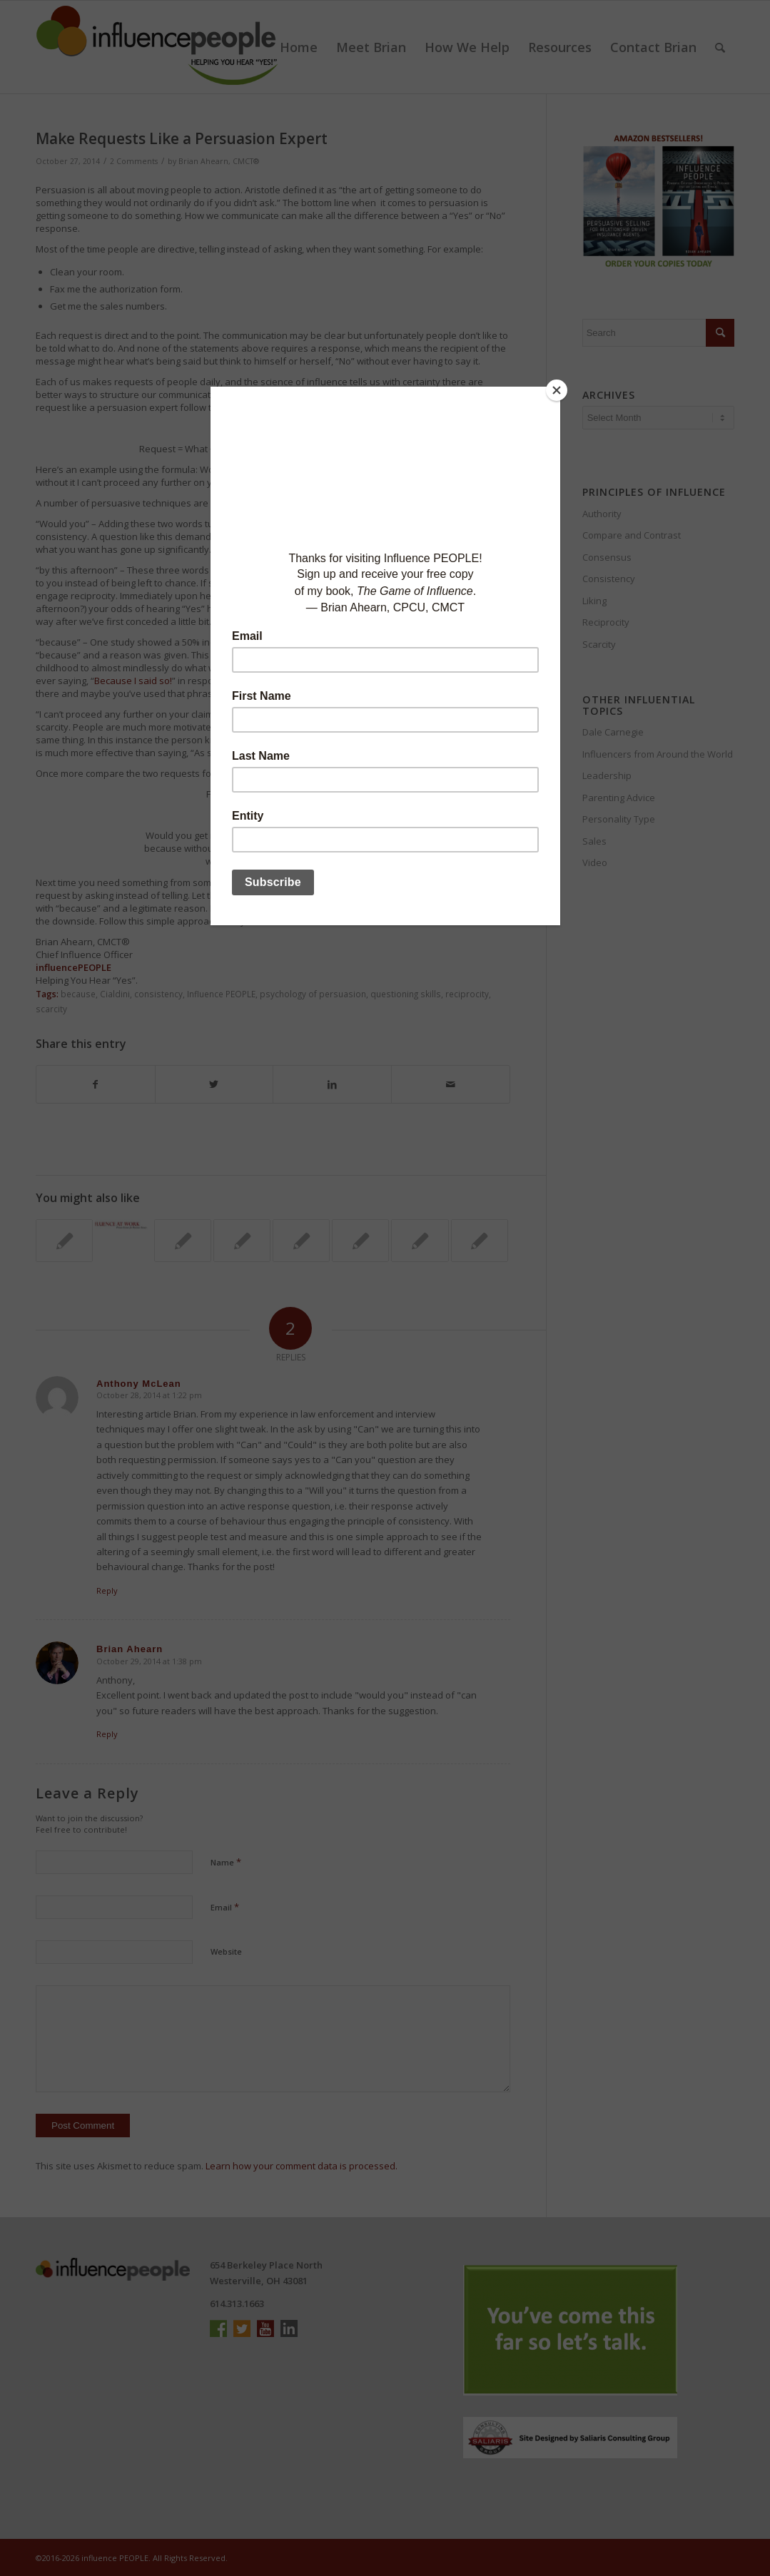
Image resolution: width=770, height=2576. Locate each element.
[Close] (556, 390)
